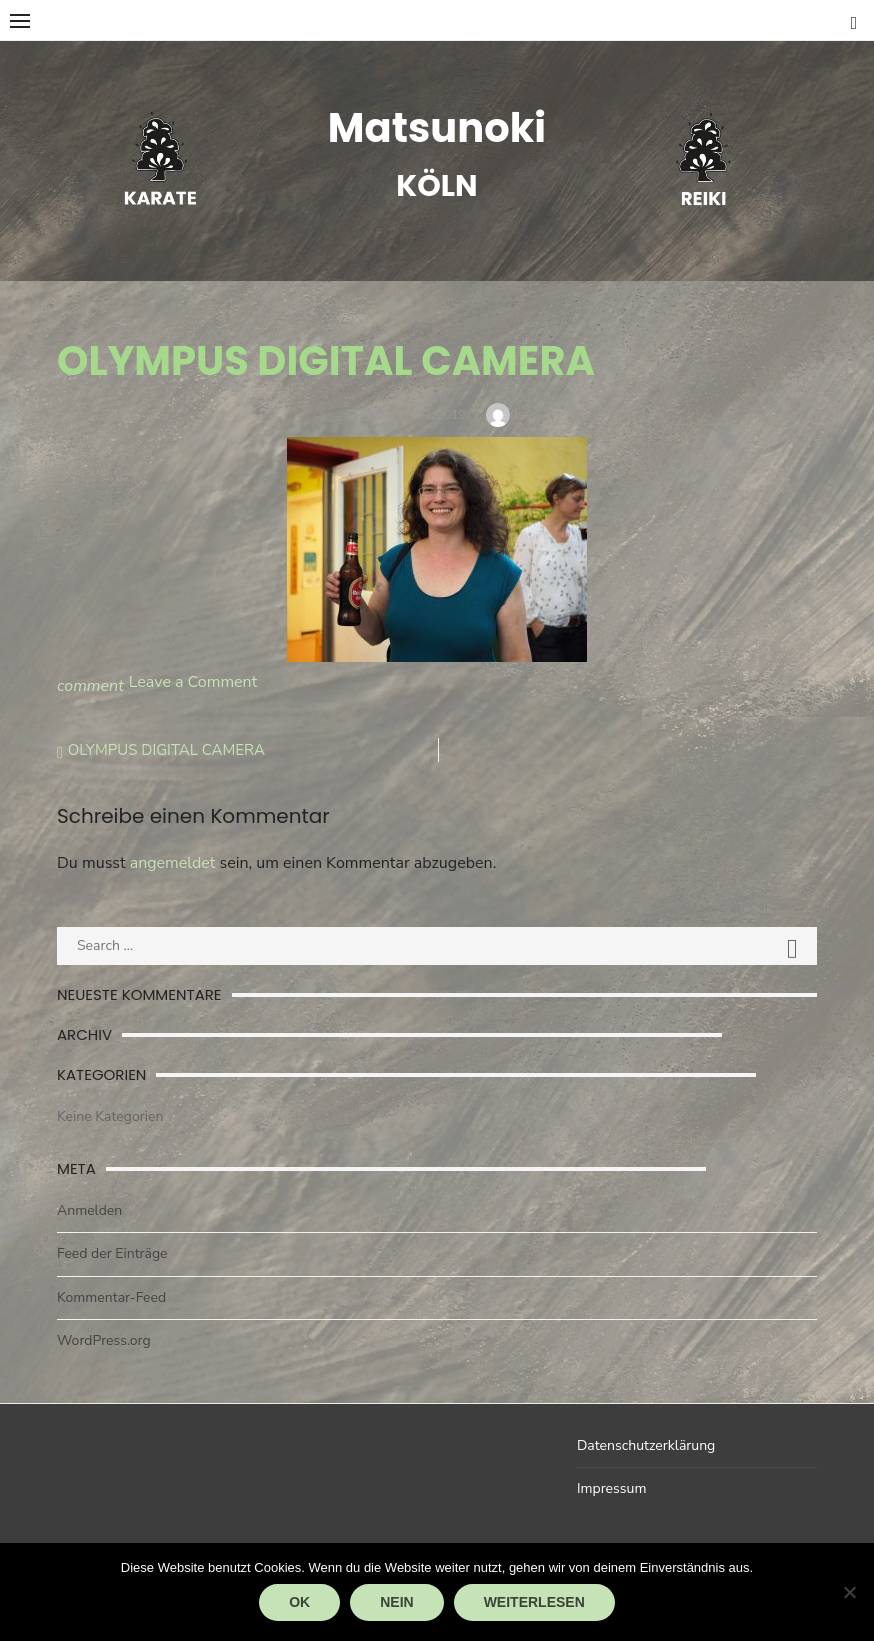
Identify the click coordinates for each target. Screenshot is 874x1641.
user (523, 414)
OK (299, 1602)
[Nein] (849, 1592)
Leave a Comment (193, 682)
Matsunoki (437, 128)
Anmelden (89, 1210)
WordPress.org (104, 1340)
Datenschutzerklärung (646, 1445)
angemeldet (173, 863)
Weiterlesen (534, 1602)
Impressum (611, 1488)
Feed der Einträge (112, 1253)
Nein (396, 1602)
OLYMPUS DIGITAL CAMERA (166, 750)
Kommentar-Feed (111, 1297)
